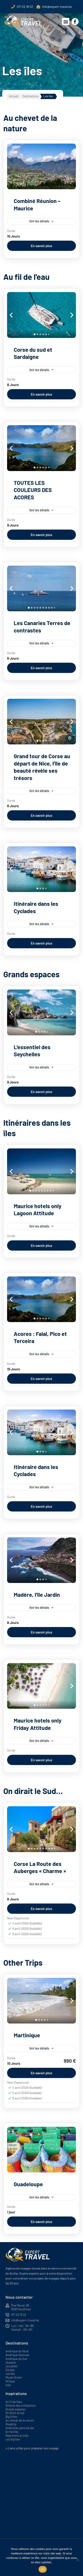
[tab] (34, 334)
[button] (65, 21)
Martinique (27, 2035)
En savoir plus (41, 246)
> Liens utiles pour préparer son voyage (32, 2448)
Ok (42, 2569)
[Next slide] (67, 315)
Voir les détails (39, 221)
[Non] (77, 2560)
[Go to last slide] (16, 315)
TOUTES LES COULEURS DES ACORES (33, 489)
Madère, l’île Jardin (37, 1594)
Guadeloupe (28, 2184)
